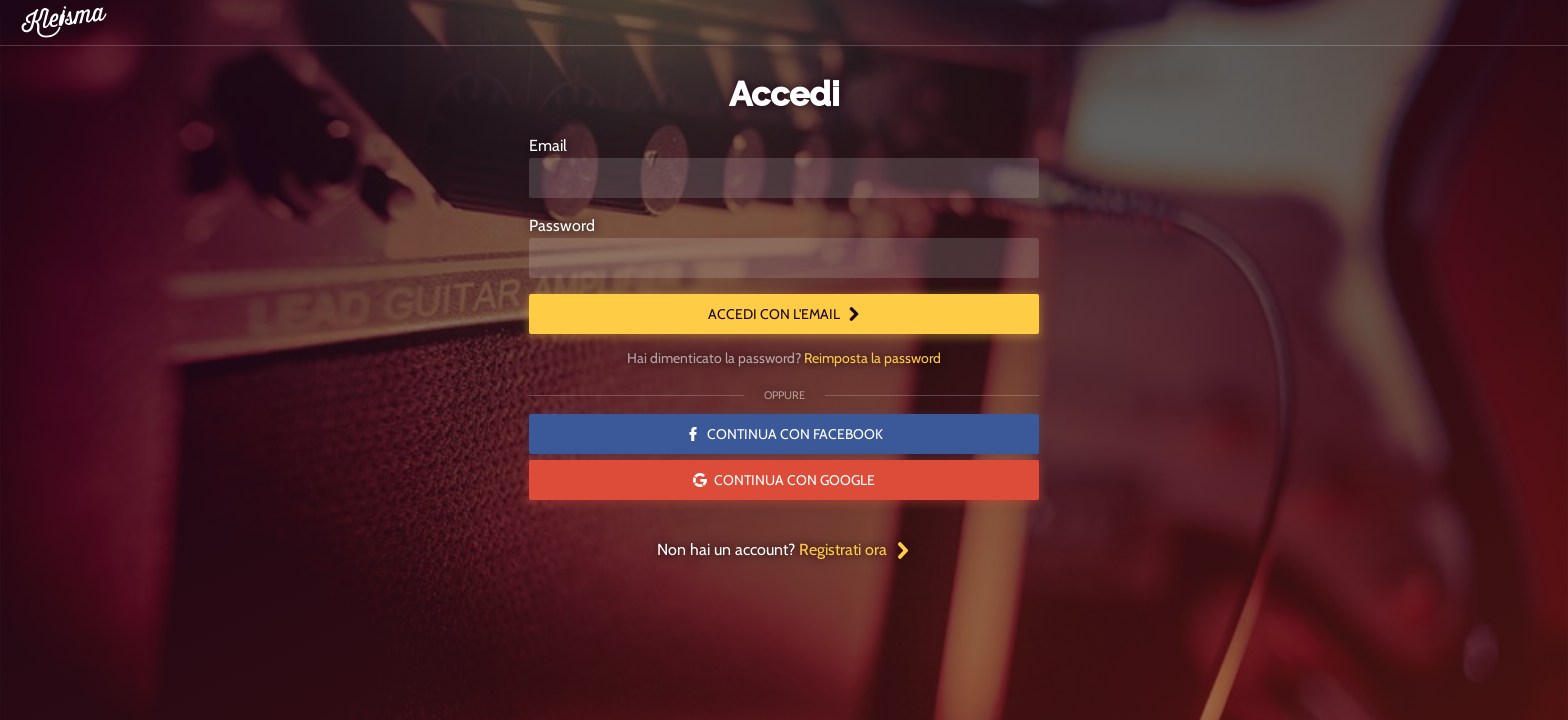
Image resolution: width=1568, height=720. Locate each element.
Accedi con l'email (784, 314)
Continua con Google (784, 480)
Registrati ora (855, 549)
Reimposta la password (872, 358)
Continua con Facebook (784, 434)
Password (562, 225)
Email (548, 145)
